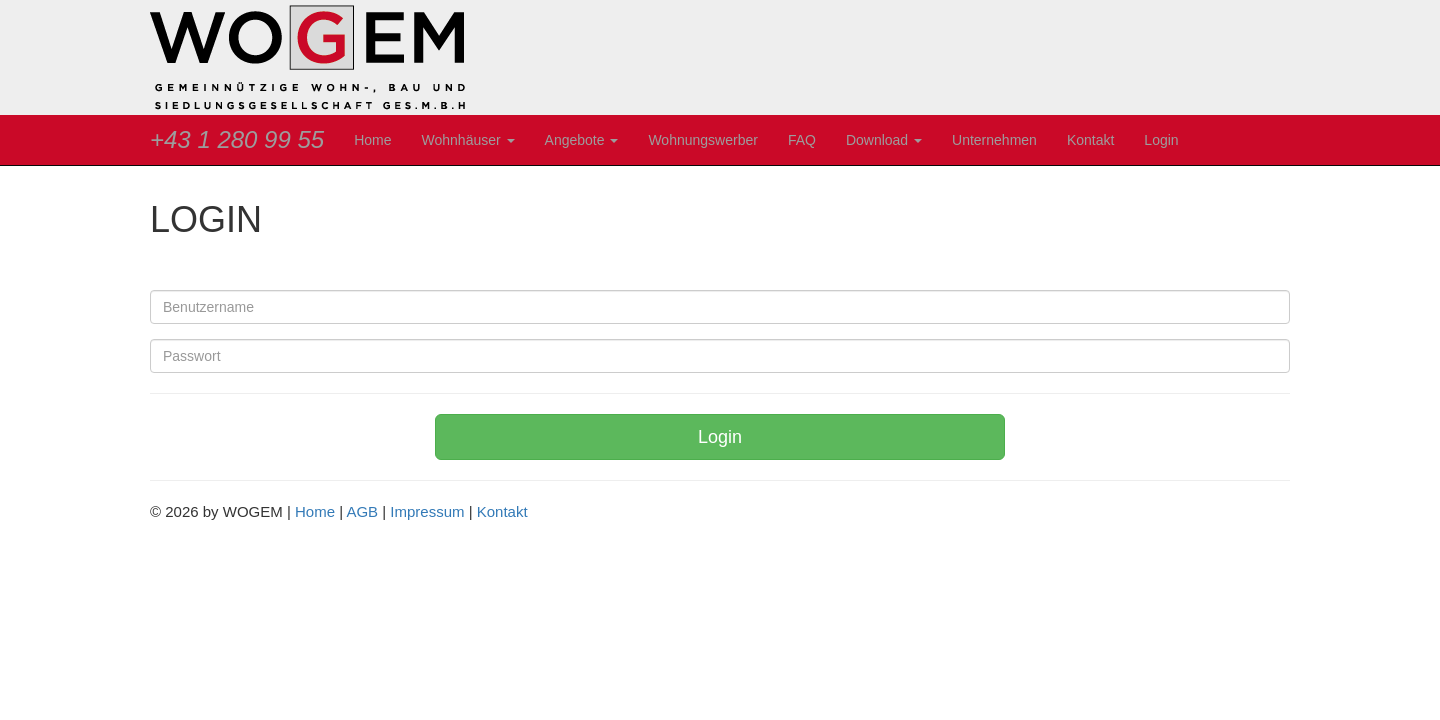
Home (372, 140)
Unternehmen (994, 140)
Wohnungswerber (702, 140)
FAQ (802, 140)
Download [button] (884, 140)
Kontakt (1090, 140)
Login (1161, 140)
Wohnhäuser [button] (468, 140)
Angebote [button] (582, 140)
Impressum (427, 511)
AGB (362, 511)
